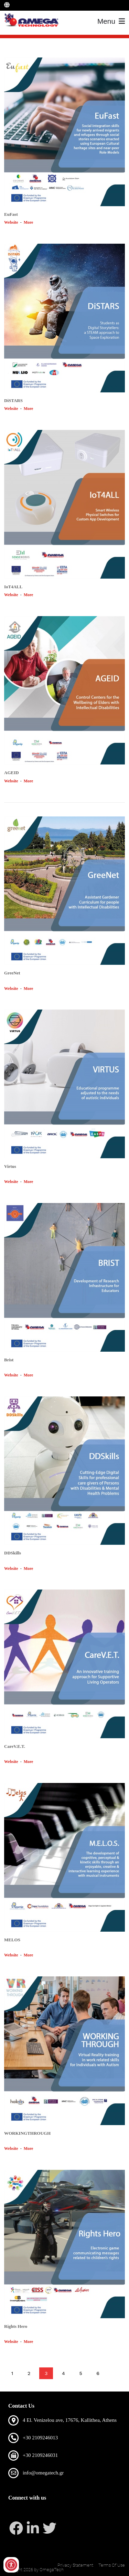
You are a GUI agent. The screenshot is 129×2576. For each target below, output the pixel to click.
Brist (8, 1359)
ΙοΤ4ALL (13, 586)
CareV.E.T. (14, 1746)
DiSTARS (13, 400)
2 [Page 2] (29, 2373)
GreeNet (12, 972)
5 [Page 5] (80, 2373)
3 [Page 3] (46, 2373)
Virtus (10, 1166)
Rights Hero (15, 2326)
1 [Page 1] (12, 2373)
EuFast (11, 214)
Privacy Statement (75, 2565)
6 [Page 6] (97, 2373)
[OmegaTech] (33, 20)
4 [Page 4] (63, 2373)
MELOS (12, 1939)
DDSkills (12, 1552)
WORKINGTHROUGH (27, 2133)
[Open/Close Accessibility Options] (11, 2565)
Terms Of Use (111, 2565)
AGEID (11, 772)
